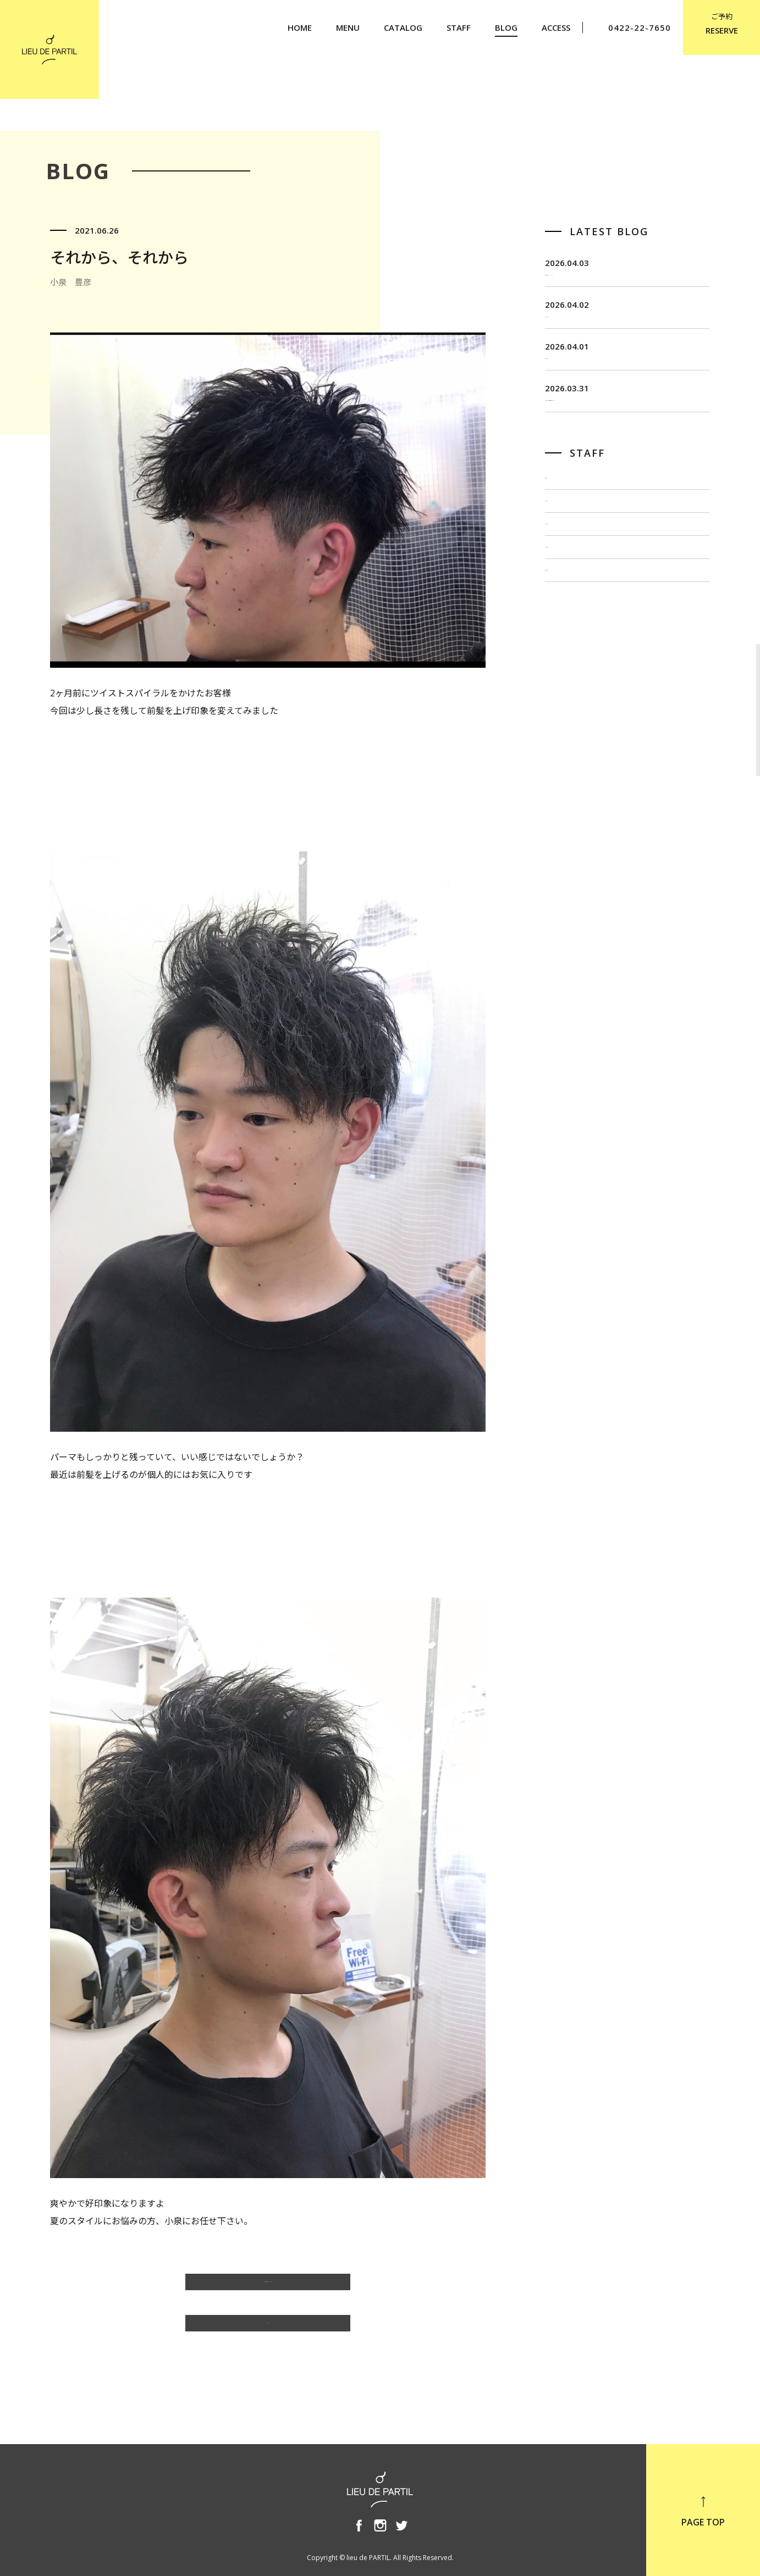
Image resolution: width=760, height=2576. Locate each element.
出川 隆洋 (567, 612)
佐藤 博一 (567, 575)
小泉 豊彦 (567, 648)
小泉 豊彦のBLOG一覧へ (268, 2287)
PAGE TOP (703, 2511)
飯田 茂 (562, 538)
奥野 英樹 (567, 685)
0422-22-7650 (632, 28)
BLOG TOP (268, 2329)
